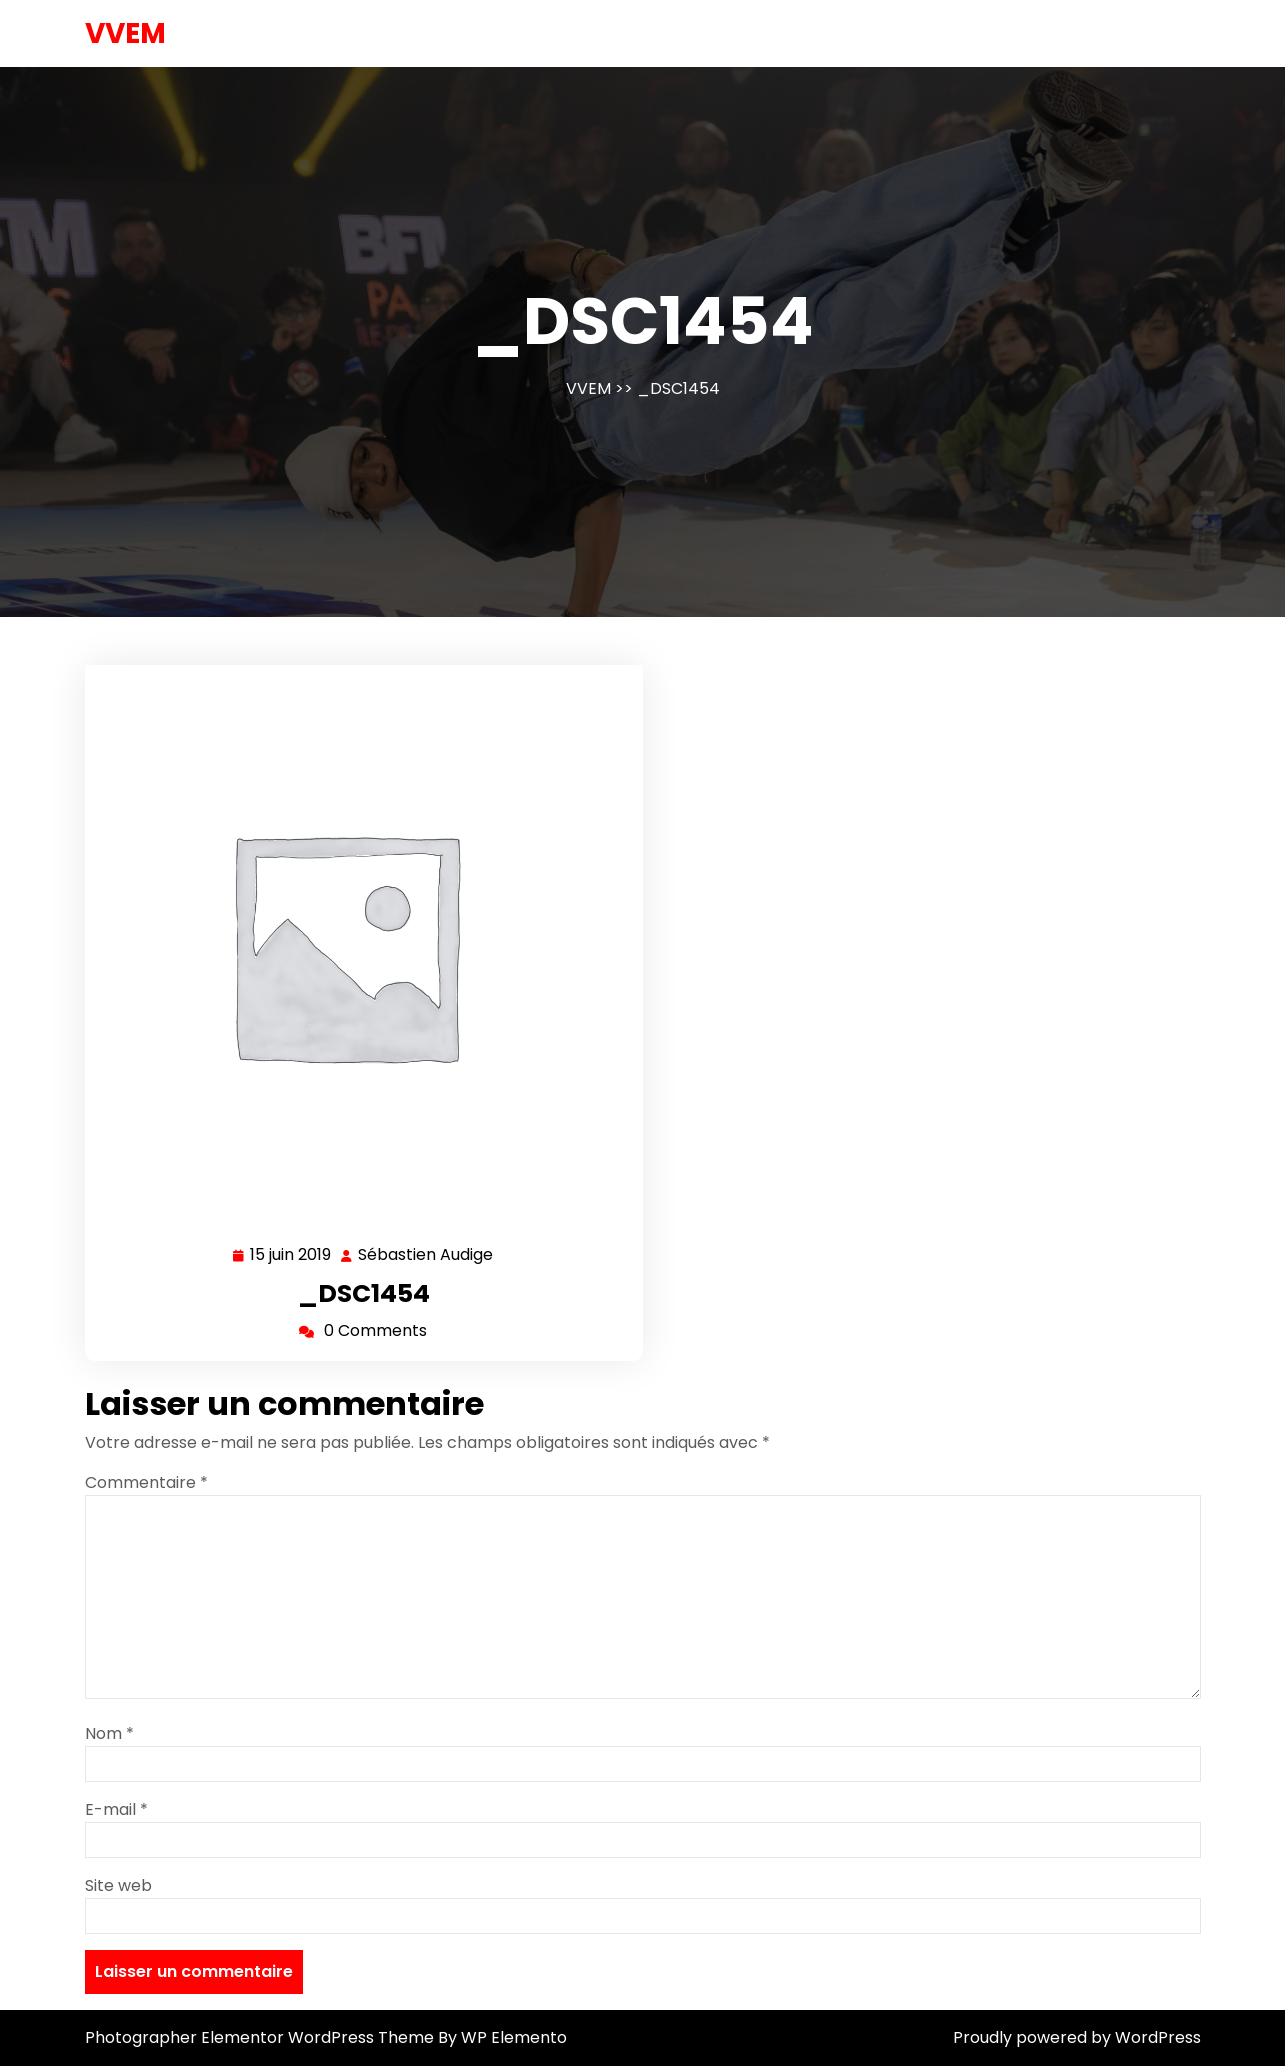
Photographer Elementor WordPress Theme (261, 2037)
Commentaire (146, 1482)
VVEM (125, 33)
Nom (109, 1733)
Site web (118, 1885)
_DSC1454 (364, 1293)
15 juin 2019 (291, 1255)
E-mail (116, 1809)
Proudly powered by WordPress (1077, 2037)
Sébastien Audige (426, 1255)
